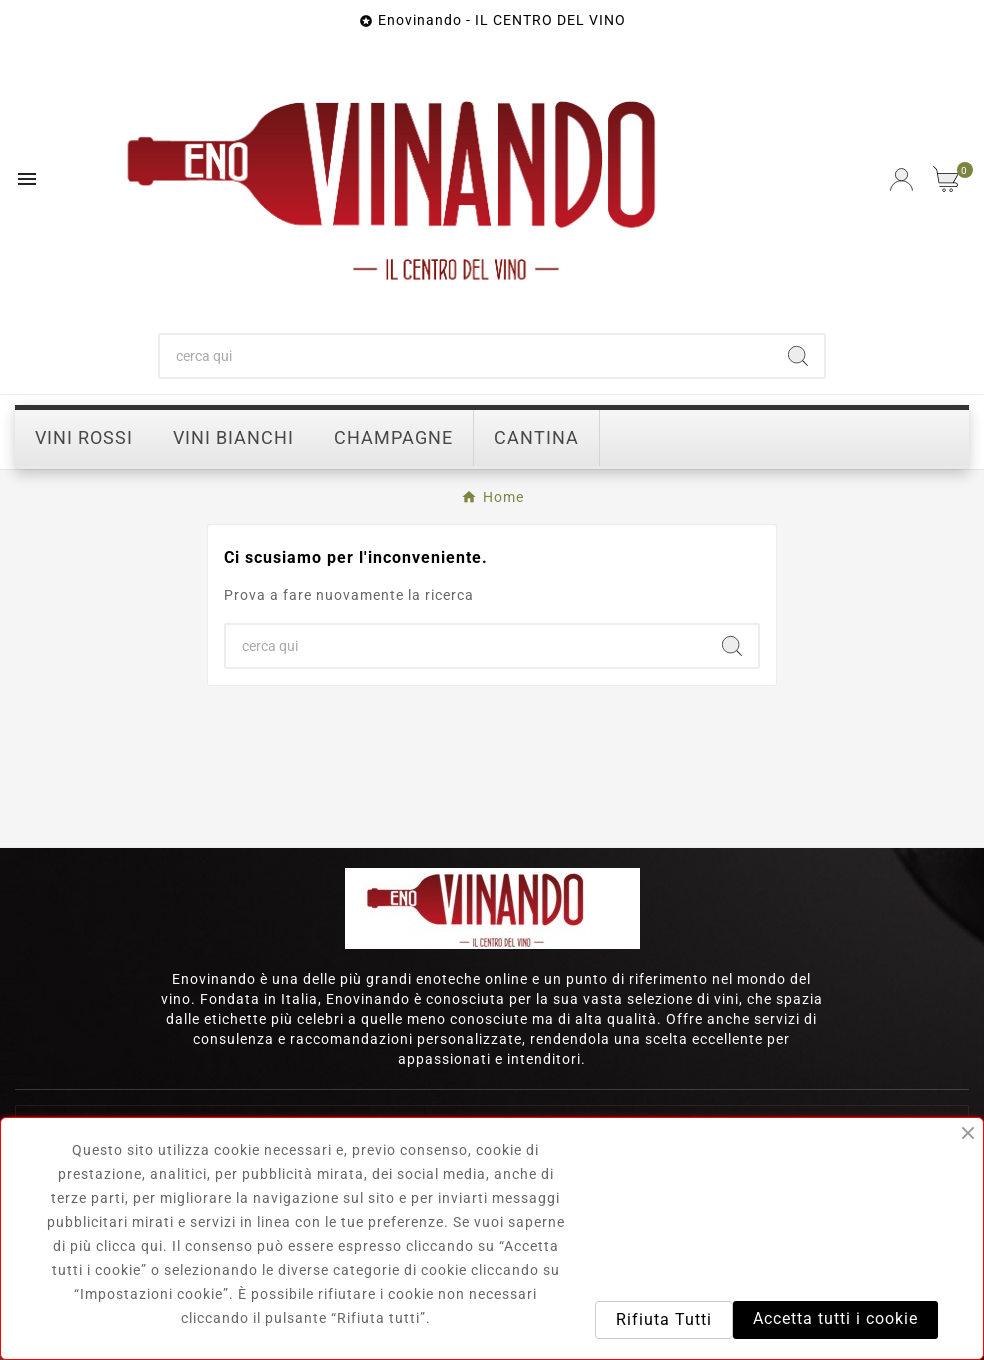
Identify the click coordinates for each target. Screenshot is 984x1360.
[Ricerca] (466, 356)
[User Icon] (901, 179)
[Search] (798, 356)
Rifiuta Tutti (664, 1319)
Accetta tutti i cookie (835, 1318)
